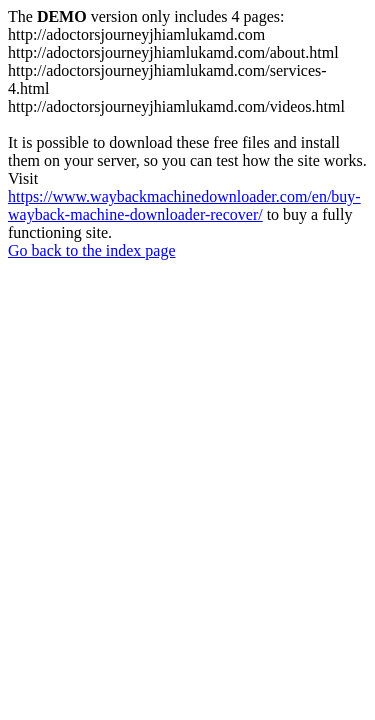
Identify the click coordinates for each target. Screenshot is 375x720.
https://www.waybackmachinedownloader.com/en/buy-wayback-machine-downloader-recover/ (184, 205)
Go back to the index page (92, 250)
